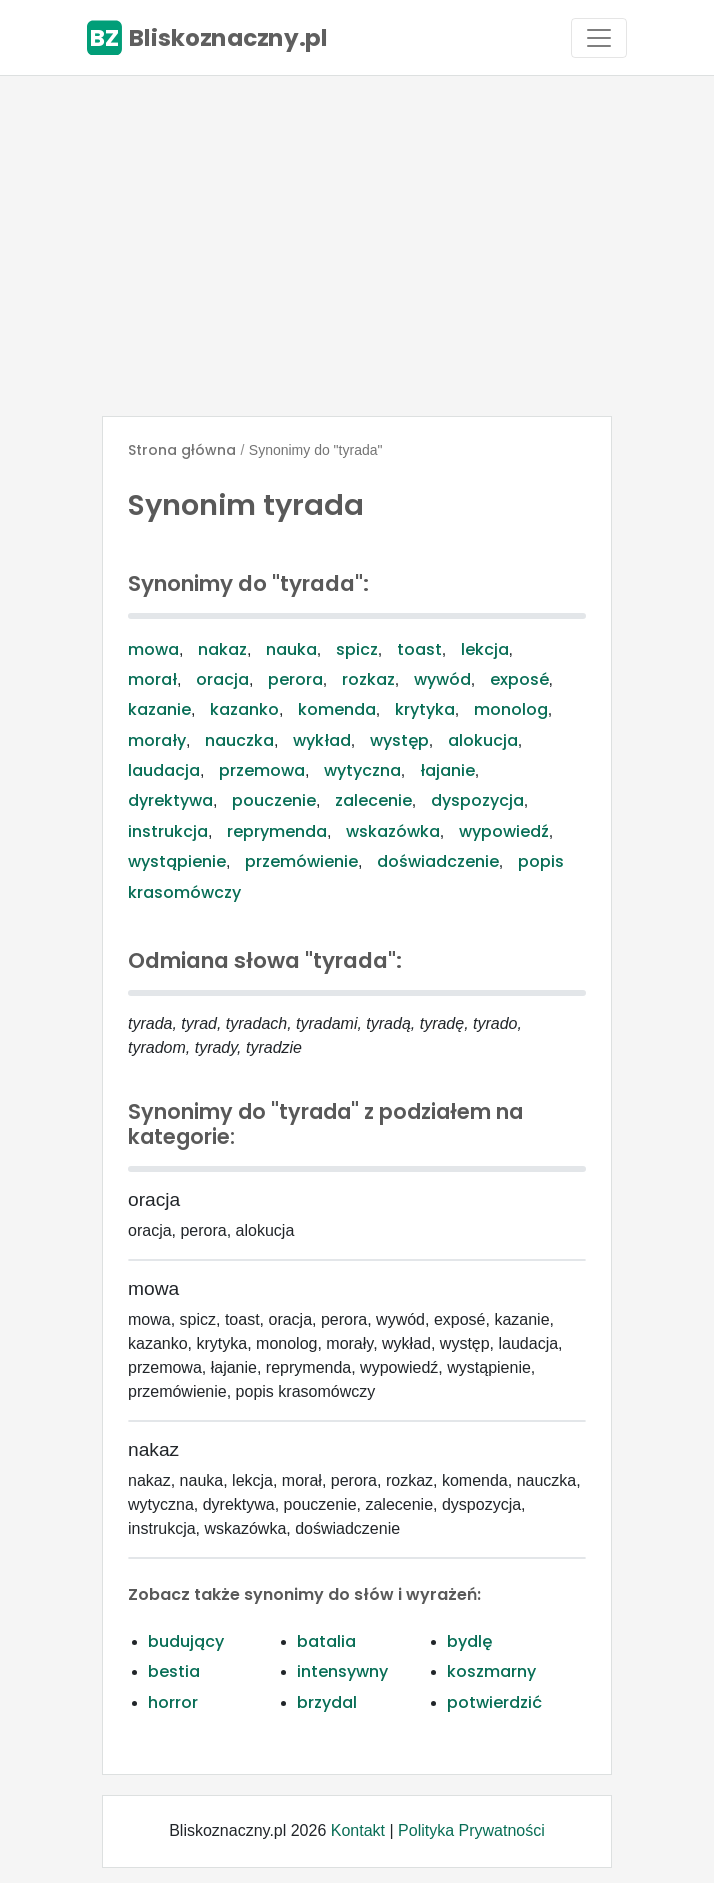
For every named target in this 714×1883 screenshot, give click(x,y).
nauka (291, 649)
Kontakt (358, 1830)
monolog (511, 709)
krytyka (425, 709)
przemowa (262, 770)
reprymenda (277, 831)
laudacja (164, 770)
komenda (337, 709)
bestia (174, 1671)
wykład (322, 740)
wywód (442, 679)
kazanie (159, 709)
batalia (326, 1641)
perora (295, 679)
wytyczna (362, 770)
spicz (357, 649)
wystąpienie (177, 861)
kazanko (244, 709)
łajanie (447, 770)
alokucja (483, 740)
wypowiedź (504, 831)
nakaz (222, 649)
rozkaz (368, 679)
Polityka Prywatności (471, 1830)
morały (157, 740)
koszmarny (491, 1671)
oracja (222, 679)
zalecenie (373, 800)
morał (152, 679)
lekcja (485, 649)
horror (173, 1702)
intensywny (342, 1671)
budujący (186, 1641)
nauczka (239, 740)
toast (419, 649)
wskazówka (393, 831)
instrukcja (168, 831)
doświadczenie (438, 861)
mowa (153, 649)
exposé (519, 679)
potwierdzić (494, 1702)
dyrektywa (170, 800)
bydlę (469, 1641)
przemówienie (301, 861)
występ (399, 740)
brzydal (327, 1702)
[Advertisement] (357, 246)
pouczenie (274, 800)
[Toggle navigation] (599, 38)
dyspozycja (477, 800)
